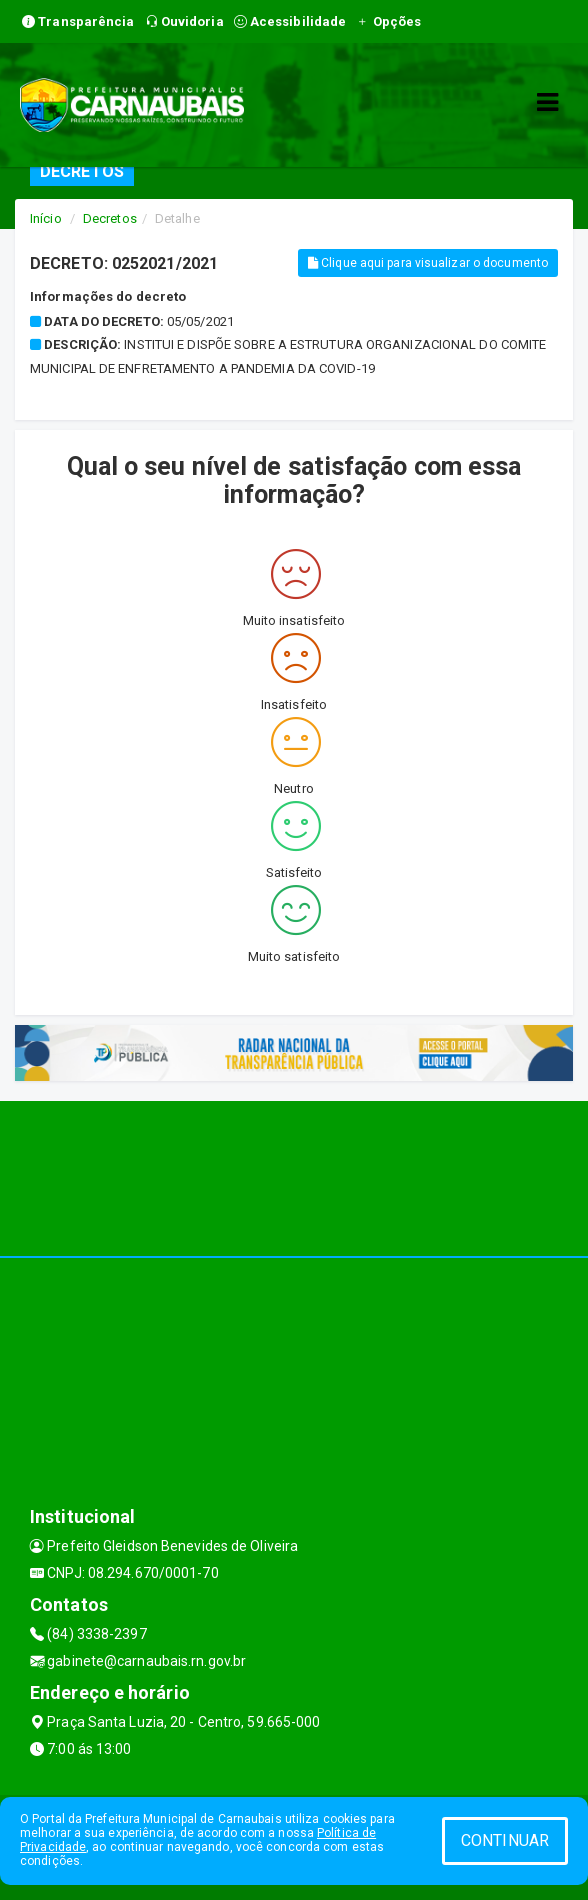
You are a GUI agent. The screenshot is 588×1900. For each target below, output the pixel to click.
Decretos (110, 218)
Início (46, 218)
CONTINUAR (505, 1840)
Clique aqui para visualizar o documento (428, 263)
